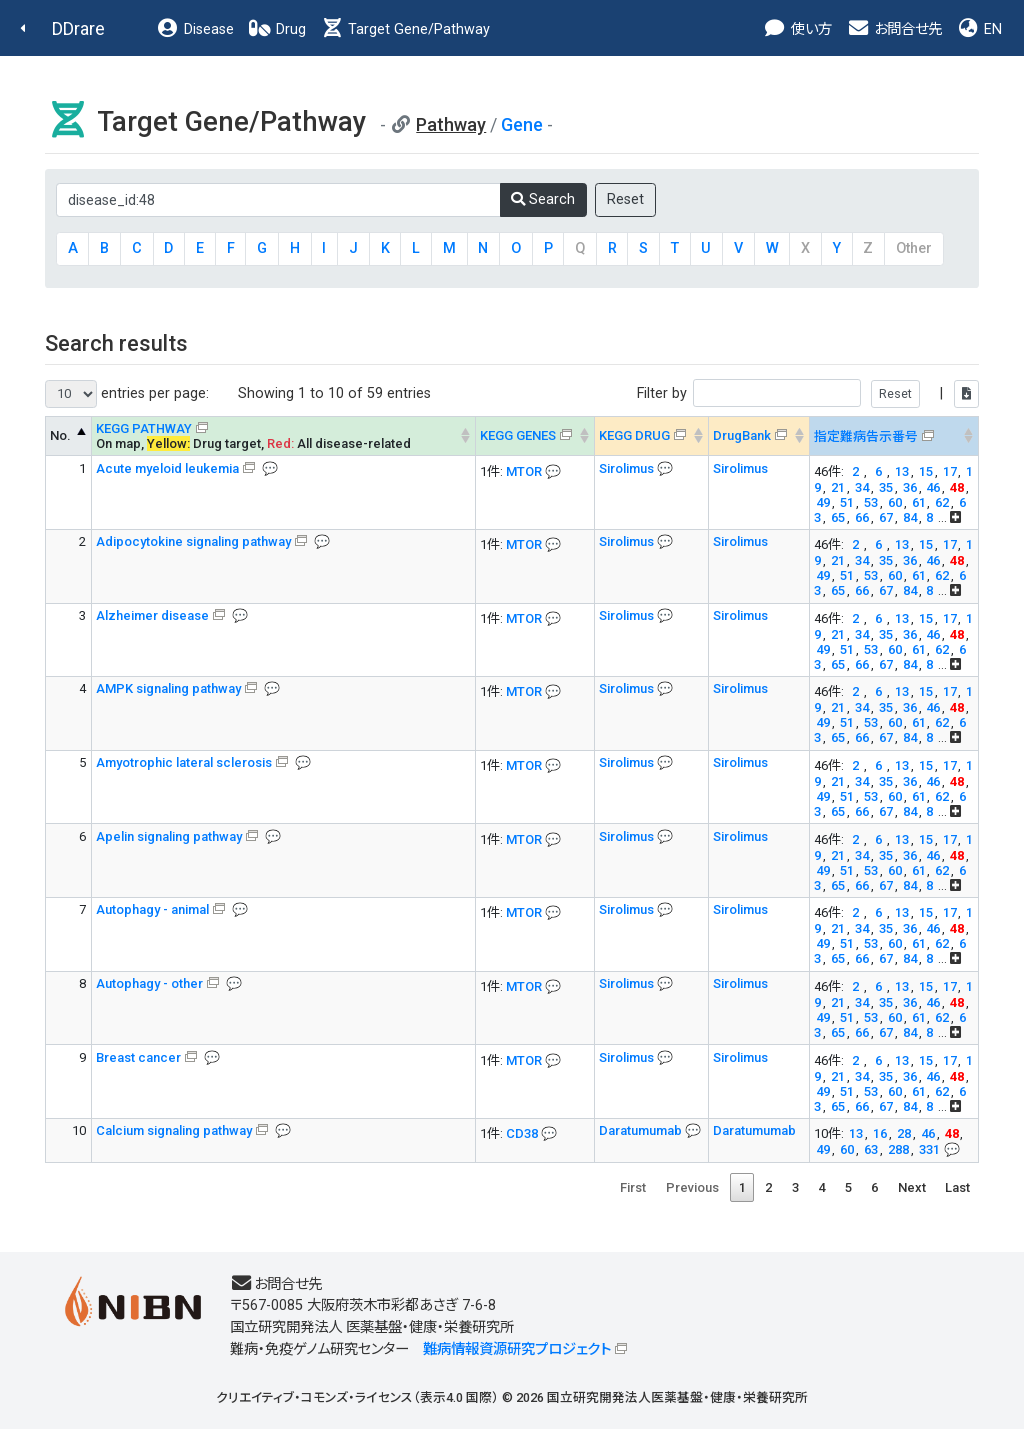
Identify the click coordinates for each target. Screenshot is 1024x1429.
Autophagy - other (149, 983)
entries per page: (127, 394)
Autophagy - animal (152, 909)
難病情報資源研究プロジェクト (517, 1349)
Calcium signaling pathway (174, 1130)
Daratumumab (642, 1130)
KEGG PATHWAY (144, 428)
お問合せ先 (894, 29)
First (633, 1187)
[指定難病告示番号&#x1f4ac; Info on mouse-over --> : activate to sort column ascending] (893, 436)
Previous (692, 1187)
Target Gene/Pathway (405, 29)
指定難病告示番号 (866, 436)
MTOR (524, 471)
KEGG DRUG (634, 435)
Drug (277, 29)
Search (543, 199)
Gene (522, 124)
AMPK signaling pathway (168, 688)
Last (957, 1187)
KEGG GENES (518, 435)
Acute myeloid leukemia (167, 468)
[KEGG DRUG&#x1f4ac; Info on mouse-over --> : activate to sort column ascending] (651, 436)
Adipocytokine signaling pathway (193, 541)
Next (912, 1187)
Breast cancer (138, 1057)
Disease (195, 29)
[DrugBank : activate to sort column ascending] (758, 436)
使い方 (797, 29)
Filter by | (808, 393)
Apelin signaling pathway (169, 836)
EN (979, 29)
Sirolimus (628, 468)
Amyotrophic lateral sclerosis (184, 762)
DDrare (78, 28)
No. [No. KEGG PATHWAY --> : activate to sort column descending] (60, 435)
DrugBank (742, 435)
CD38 (522, 1133)
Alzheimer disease (152, 615)
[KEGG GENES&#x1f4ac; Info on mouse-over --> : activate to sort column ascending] (534, 436)
